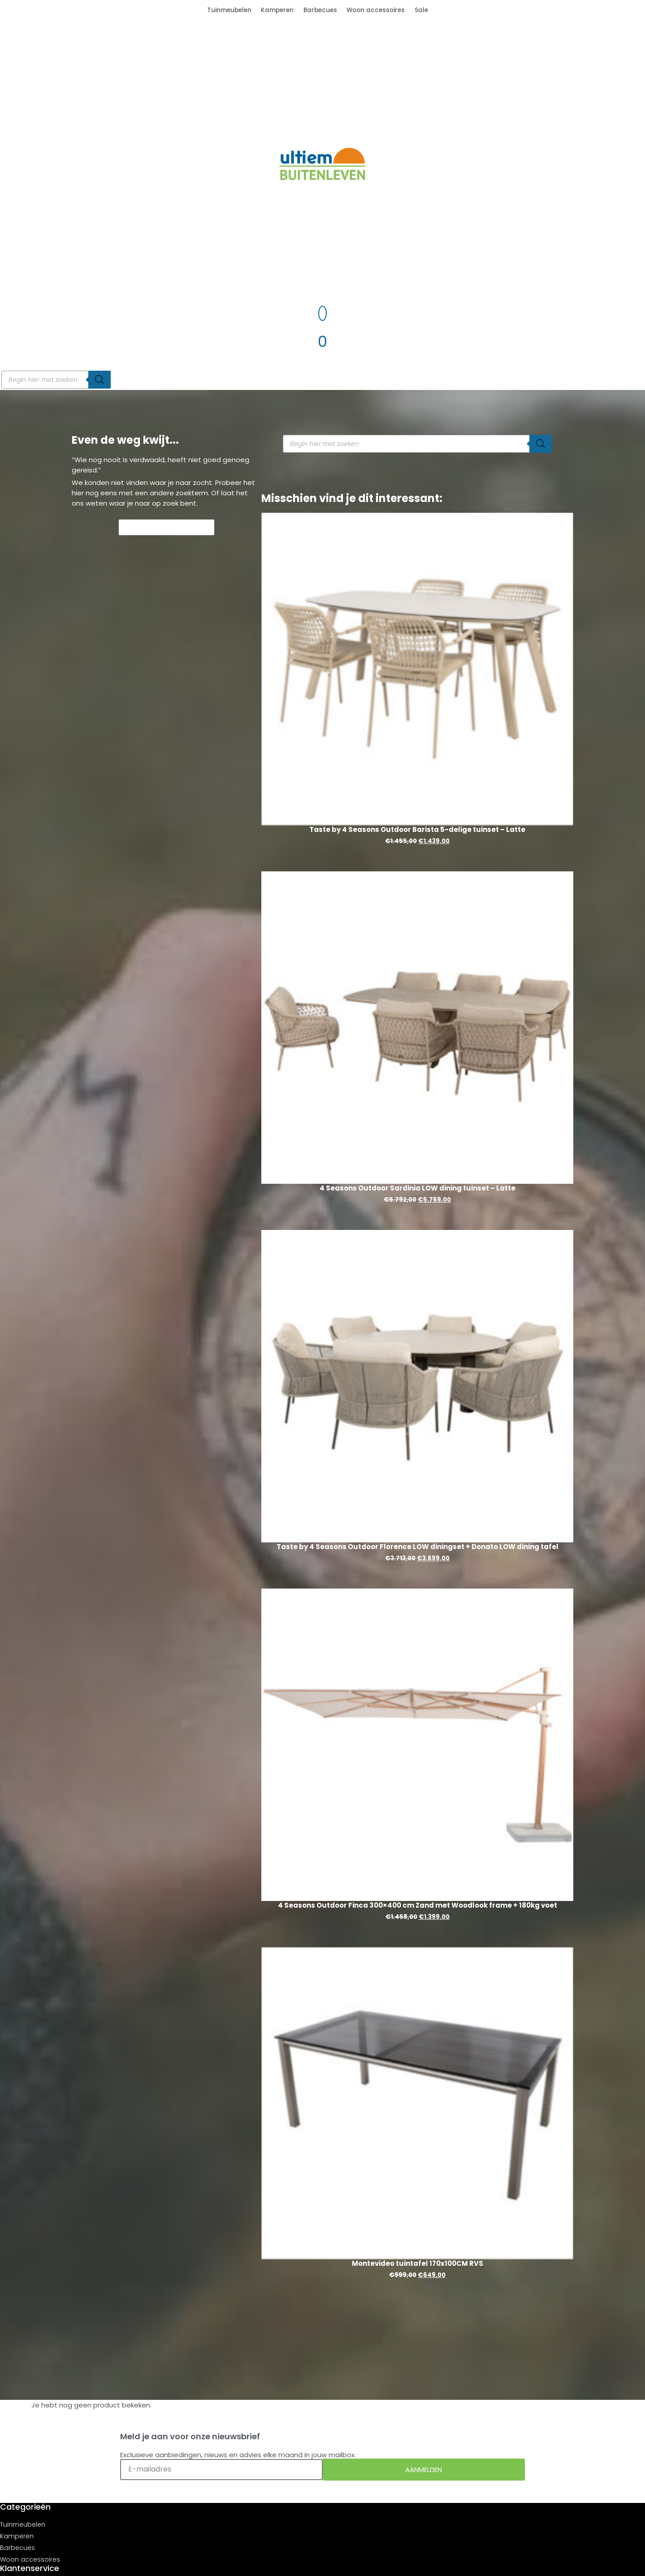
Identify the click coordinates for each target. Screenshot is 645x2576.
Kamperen (277, 10)
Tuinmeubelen (229, 10)
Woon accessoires (375, 10)
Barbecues (320, 10)
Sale (421, 10)
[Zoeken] (99, 380)
